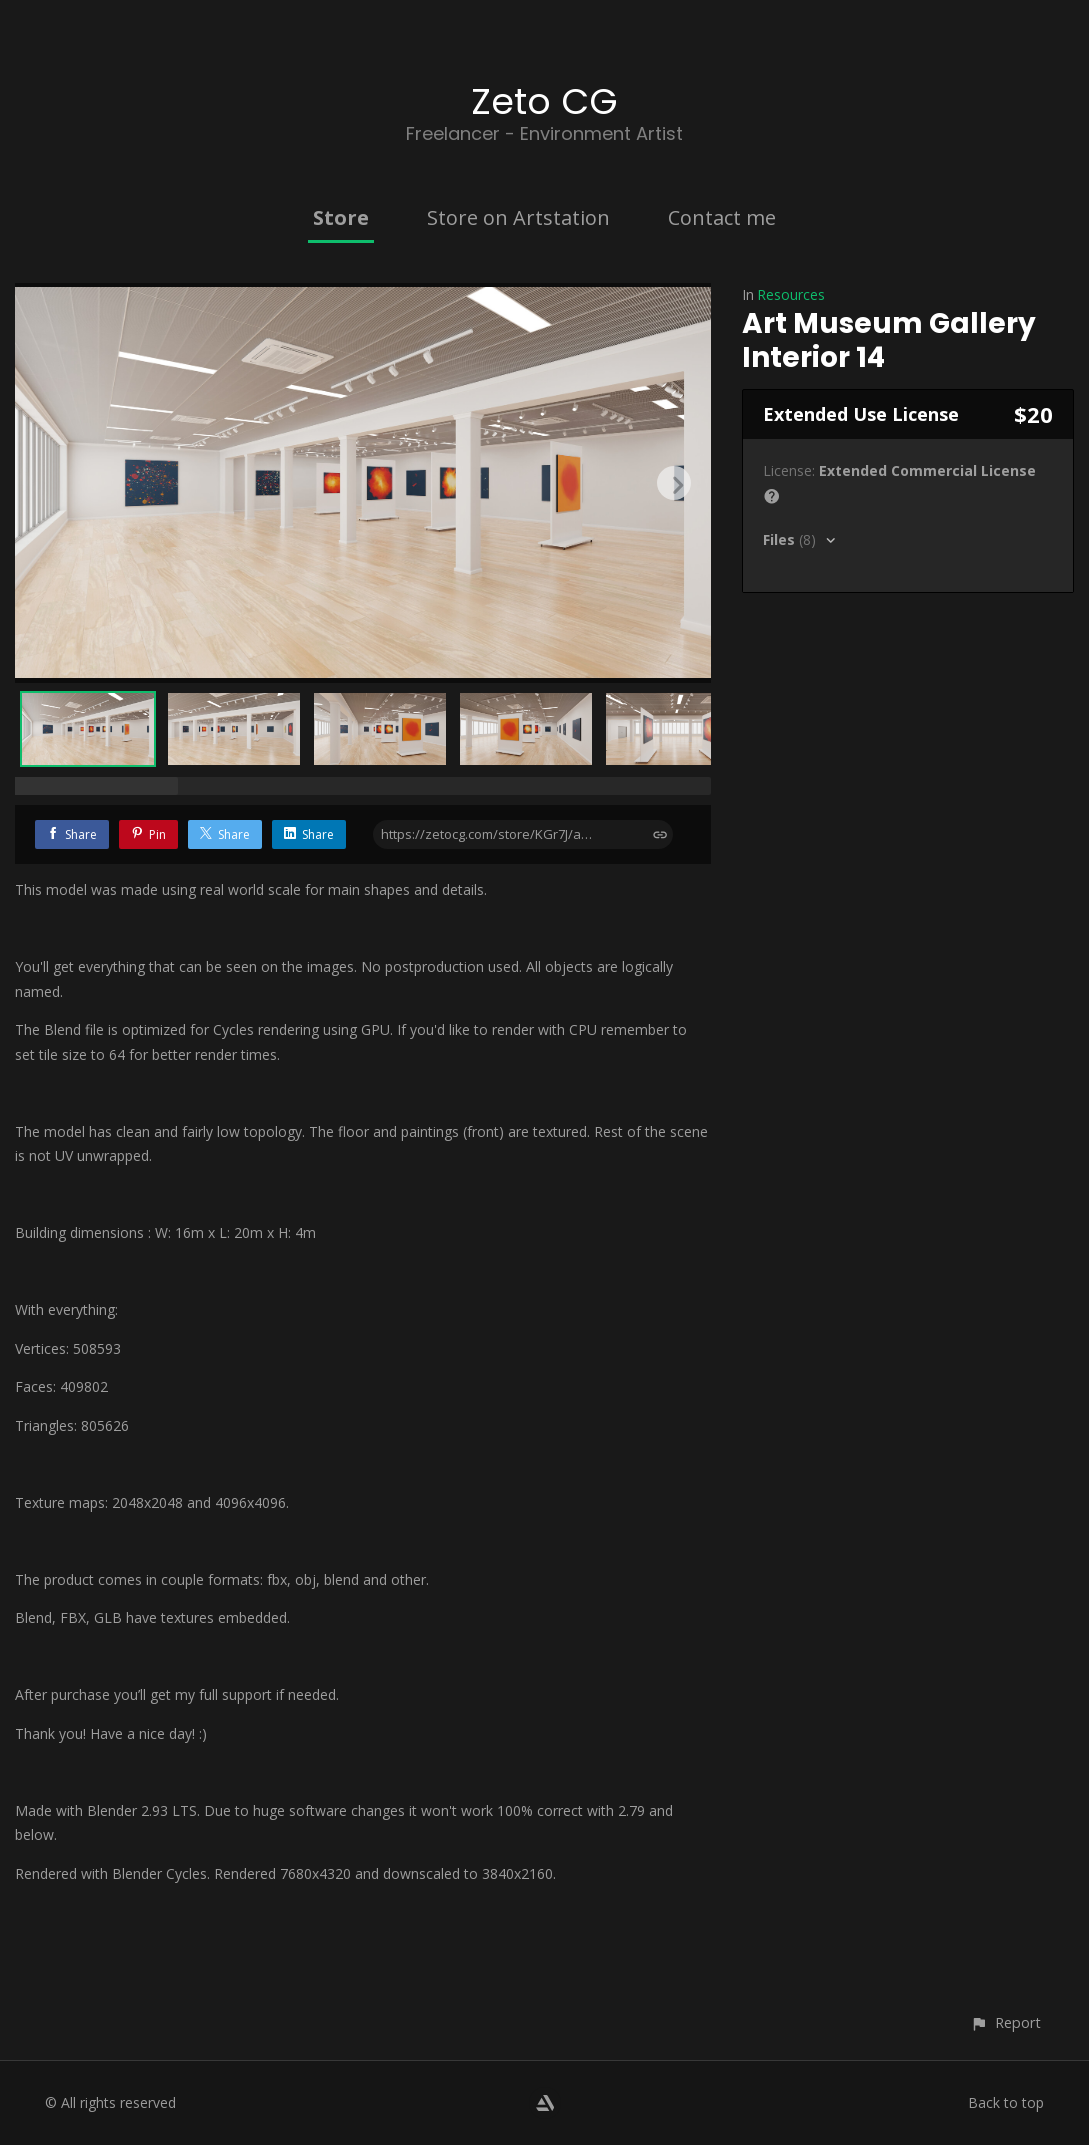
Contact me (722, 217)
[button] (1005, 2022)
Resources (791, 294)
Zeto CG (544, 101)
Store (341, 217)
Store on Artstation (518, 217)
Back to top (1006, 2102)
